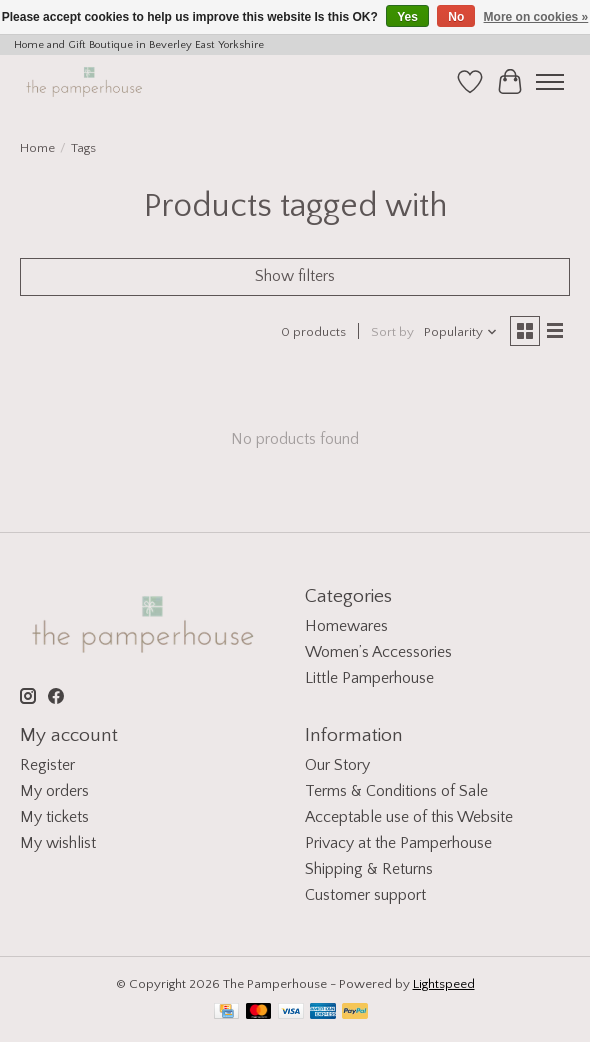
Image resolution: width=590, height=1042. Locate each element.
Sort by (392, 332)
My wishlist (58, 843)
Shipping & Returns (369, 869)
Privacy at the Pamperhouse (398, 843)
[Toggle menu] (550, 82)
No (456, 17)
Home (37, 148)
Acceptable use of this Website (409, 817)
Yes (407, 17)
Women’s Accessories (378, 652)
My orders (54, 791)
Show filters (295, 276)
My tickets (54, 817)
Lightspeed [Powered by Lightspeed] (444, 984)
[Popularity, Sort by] (461, 332)
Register (47, 765)
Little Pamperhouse (369, 678)
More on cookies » (536, 17)
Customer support (365, 895)
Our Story (337, 765)
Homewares (346, 626)
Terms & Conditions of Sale (396, 791)
